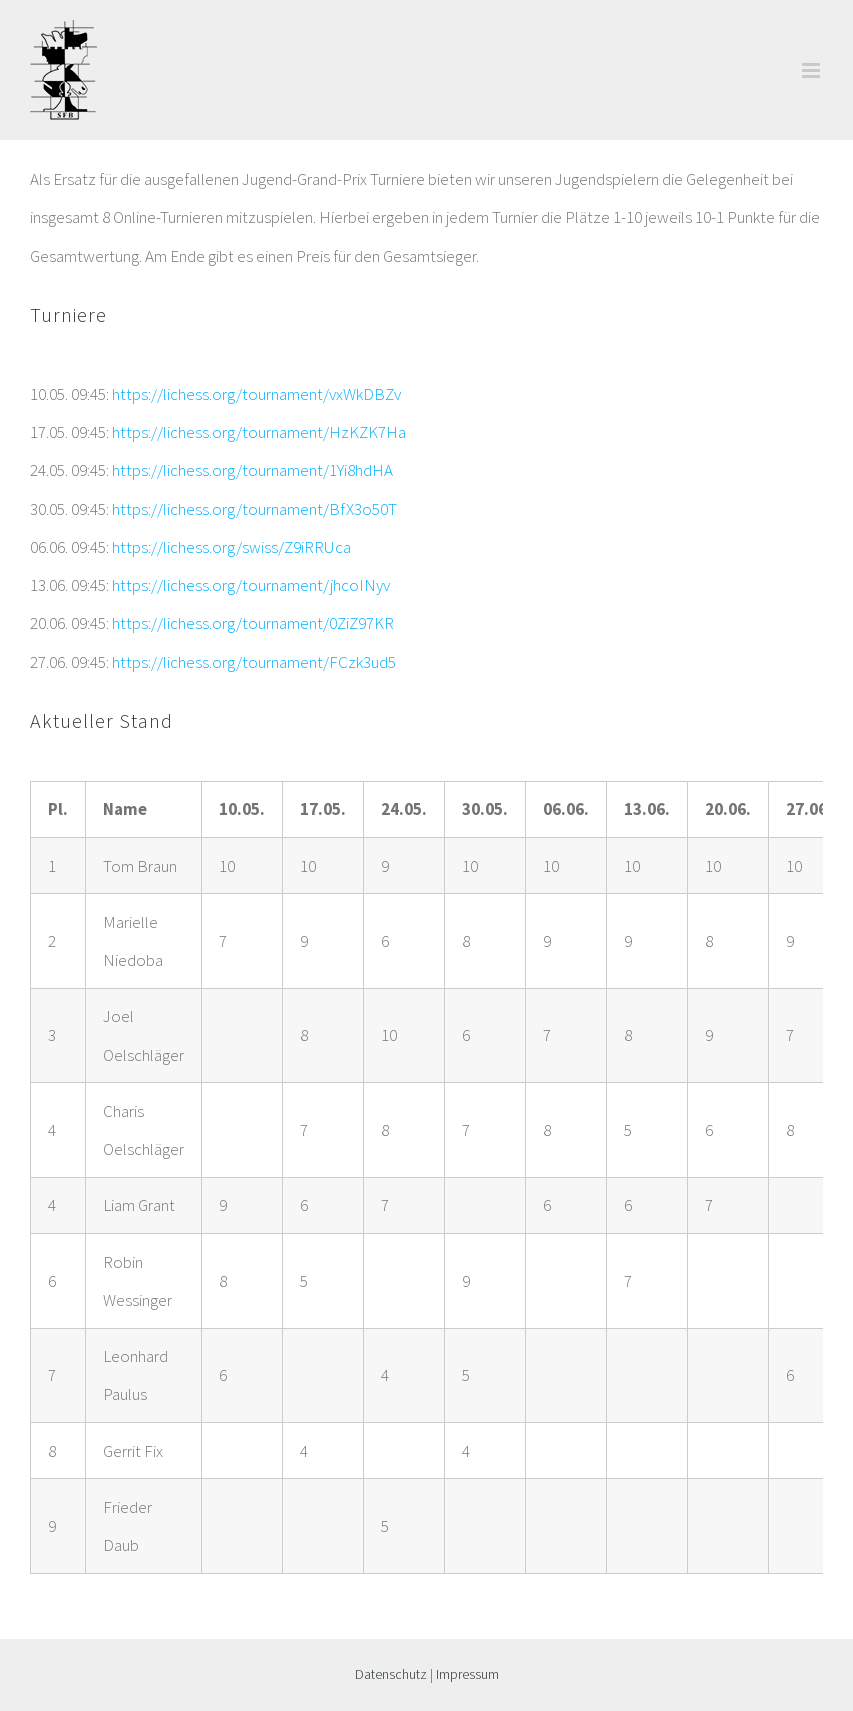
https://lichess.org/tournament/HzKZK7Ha (259, 432)
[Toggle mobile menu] (812, 70)
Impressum (467, 1674)
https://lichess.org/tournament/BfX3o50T (254, 509)
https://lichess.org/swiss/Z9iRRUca (231, 547)
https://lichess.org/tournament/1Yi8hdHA (252, 470)
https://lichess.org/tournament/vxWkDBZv (256, 394)
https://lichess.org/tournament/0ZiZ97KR (253, 623)
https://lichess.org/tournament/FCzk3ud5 (254, 662)
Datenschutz (391, 1674)
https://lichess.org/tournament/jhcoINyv (251, 585)
